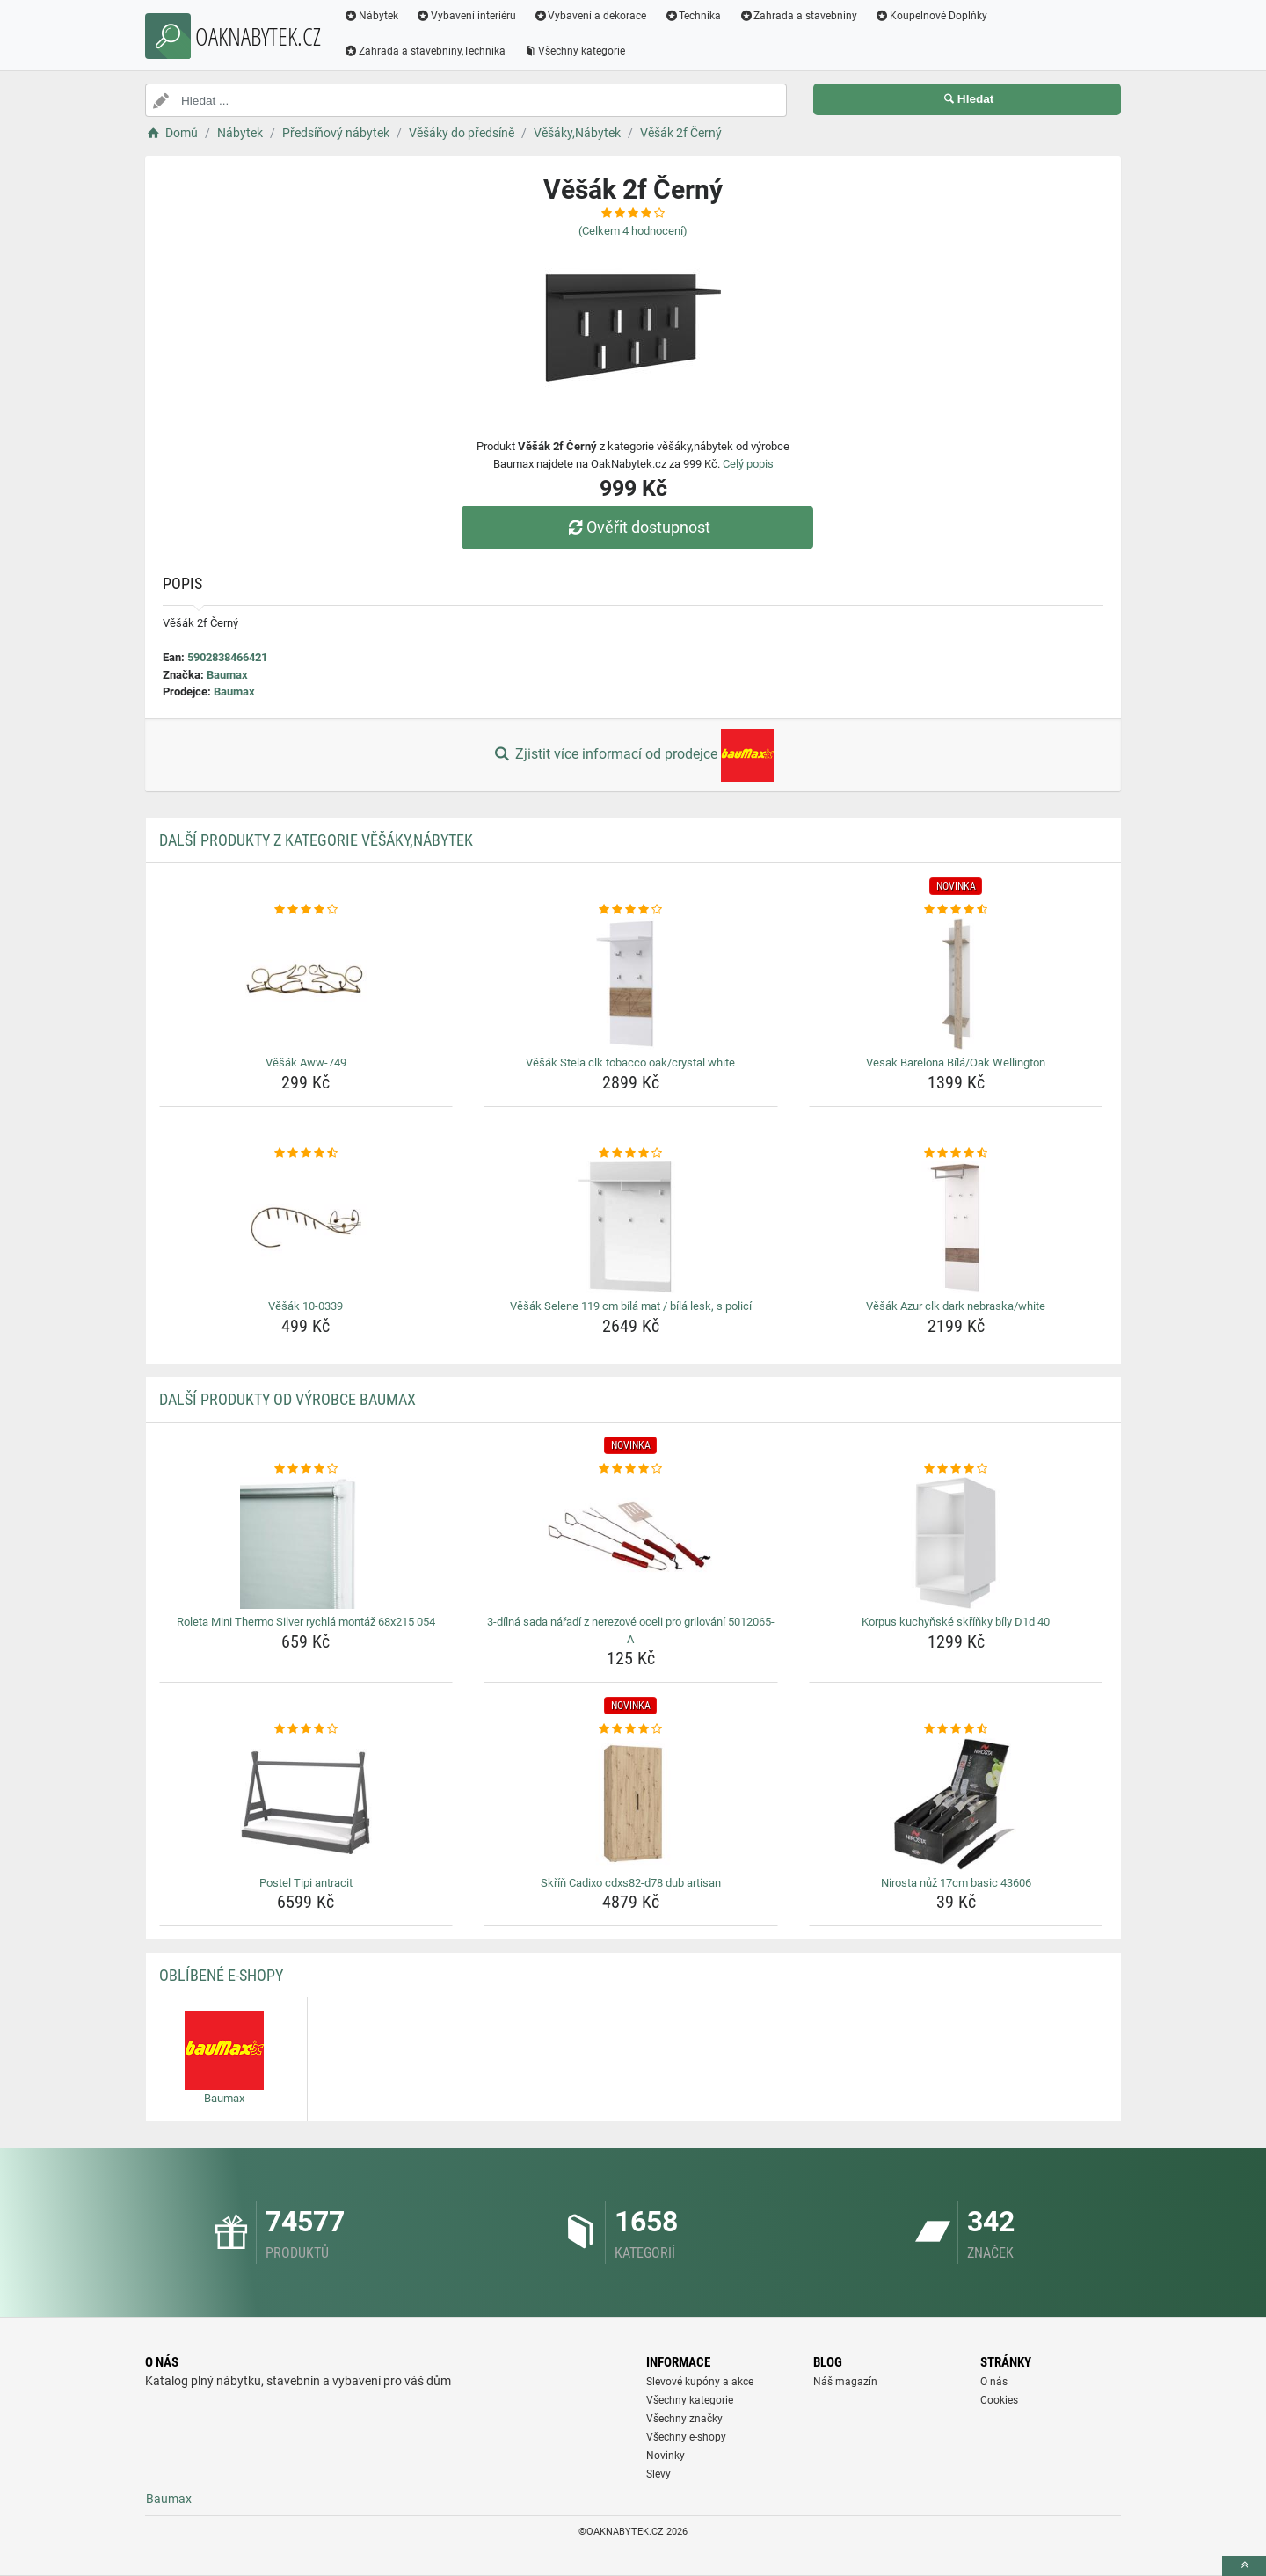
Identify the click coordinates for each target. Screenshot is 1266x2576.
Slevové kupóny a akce (699, 2382)
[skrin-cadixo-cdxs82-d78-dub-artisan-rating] (630, 1729)
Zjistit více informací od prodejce (633, 755)
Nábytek (371, 16)
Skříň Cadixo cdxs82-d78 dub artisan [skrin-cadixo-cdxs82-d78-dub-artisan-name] (631, 1882)
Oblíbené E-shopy (221, 1975)
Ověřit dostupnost (637, 527)
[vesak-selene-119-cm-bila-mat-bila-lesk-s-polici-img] (630, 1227)
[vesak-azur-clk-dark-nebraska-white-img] (956, 1227)
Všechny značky (684, 2418)
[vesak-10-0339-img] (306, 1227)
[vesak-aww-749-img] (306, 984)
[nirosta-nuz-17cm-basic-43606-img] (956, 1804)
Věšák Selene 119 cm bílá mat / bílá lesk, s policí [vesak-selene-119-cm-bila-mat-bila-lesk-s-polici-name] (631, 1306)
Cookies (999, 2400)
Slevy (658, 2474)
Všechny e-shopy (686, 2437)
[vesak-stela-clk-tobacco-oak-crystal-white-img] (630, 984)
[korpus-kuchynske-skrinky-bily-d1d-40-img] (956, 1543)
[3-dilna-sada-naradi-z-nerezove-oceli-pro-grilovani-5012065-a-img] (630, 1543)
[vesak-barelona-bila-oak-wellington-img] (956, 984)
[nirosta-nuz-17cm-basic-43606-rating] (956, 1729)
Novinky (665, 2455)
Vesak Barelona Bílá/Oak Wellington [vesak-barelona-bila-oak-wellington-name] (955, 1062)
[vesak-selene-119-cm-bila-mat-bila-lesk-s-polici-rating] (630, 1153)
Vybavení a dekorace (590, 16)
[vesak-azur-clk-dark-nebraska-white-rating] (956, 1153)
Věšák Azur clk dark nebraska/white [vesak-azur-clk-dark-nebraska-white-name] (955, 1306)
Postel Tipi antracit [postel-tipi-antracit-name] (306, 1882)
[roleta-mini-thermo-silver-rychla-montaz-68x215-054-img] (306, 1543)
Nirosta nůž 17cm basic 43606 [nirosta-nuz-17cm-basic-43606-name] (956, 1882)
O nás (994, 2382)
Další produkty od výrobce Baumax (287, 1399)
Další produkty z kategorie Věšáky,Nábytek (316, 840)
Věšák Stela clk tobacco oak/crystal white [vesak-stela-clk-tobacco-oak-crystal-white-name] (630, 1062)
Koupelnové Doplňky (931, 16)
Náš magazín (845, 2382)
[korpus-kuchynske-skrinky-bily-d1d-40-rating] (956, 1469)
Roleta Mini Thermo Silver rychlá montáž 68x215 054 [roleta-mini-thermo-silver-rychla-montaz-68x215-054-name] (306, 1621)
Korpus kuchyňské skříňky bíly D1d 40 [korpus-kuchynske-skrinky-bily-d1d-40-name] (956, 1621)
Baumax (227, 674)
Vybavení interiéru (466, 16)
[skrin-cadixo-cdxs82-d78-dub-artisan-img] (630, 1804)
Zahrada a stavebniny (797, 16)
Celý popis (748, 463)
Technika (692, 16)
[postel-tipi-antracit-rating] (306, 1729)
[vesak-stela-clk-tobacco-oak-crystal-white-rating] (630, 910)
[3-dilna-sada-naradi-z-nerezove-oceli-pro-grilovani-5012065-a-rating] (630, 1469)
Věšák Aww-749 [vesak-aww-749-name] (306, 1062)
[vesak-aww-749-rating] (306, 910)
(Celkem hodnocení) (633, 230)
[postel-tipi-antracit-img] (306, 1804)
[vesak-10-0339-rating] (306, 1153)
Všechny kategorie (574, 51)
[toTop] (1244, 2566)
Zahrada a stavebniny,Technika (425, 51)
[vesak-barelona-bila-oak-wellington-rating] (956, 910)
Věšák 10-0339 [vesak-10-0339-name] (305, 1306)
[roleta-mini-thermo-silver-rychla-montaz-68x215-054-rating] (306, 1469)
